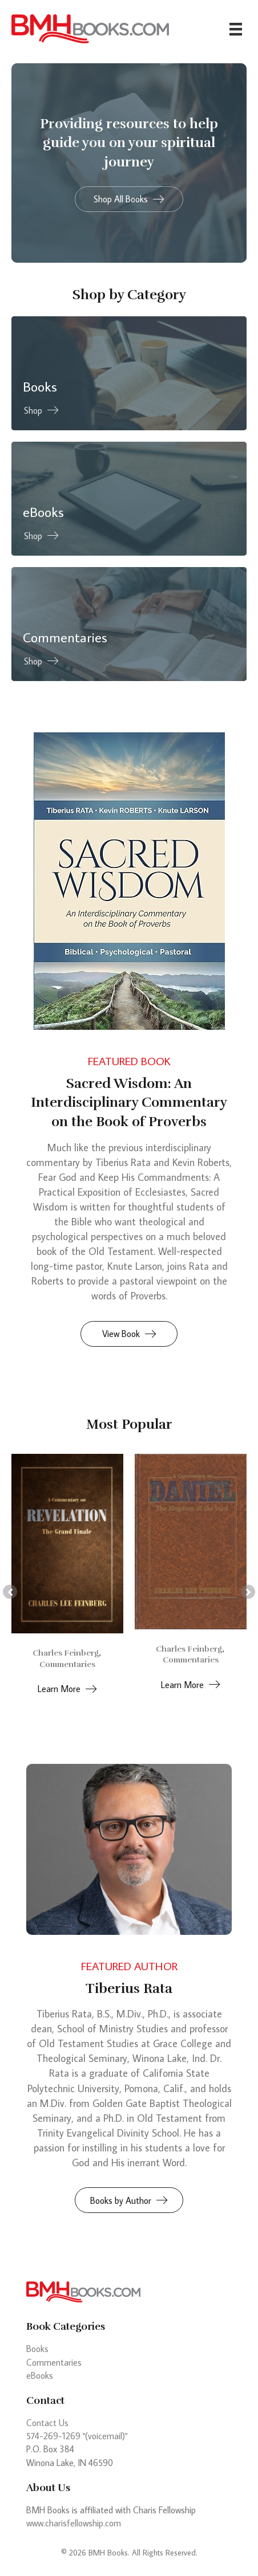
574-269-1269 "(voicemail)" (76, 2436)
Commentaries (67, 1664)
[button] (129, 199)
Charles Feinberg (66, 1653)
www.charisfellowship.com (73, 2523)
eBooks (39, 2375)
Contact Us (47, 2422)
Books (37, 2348)
